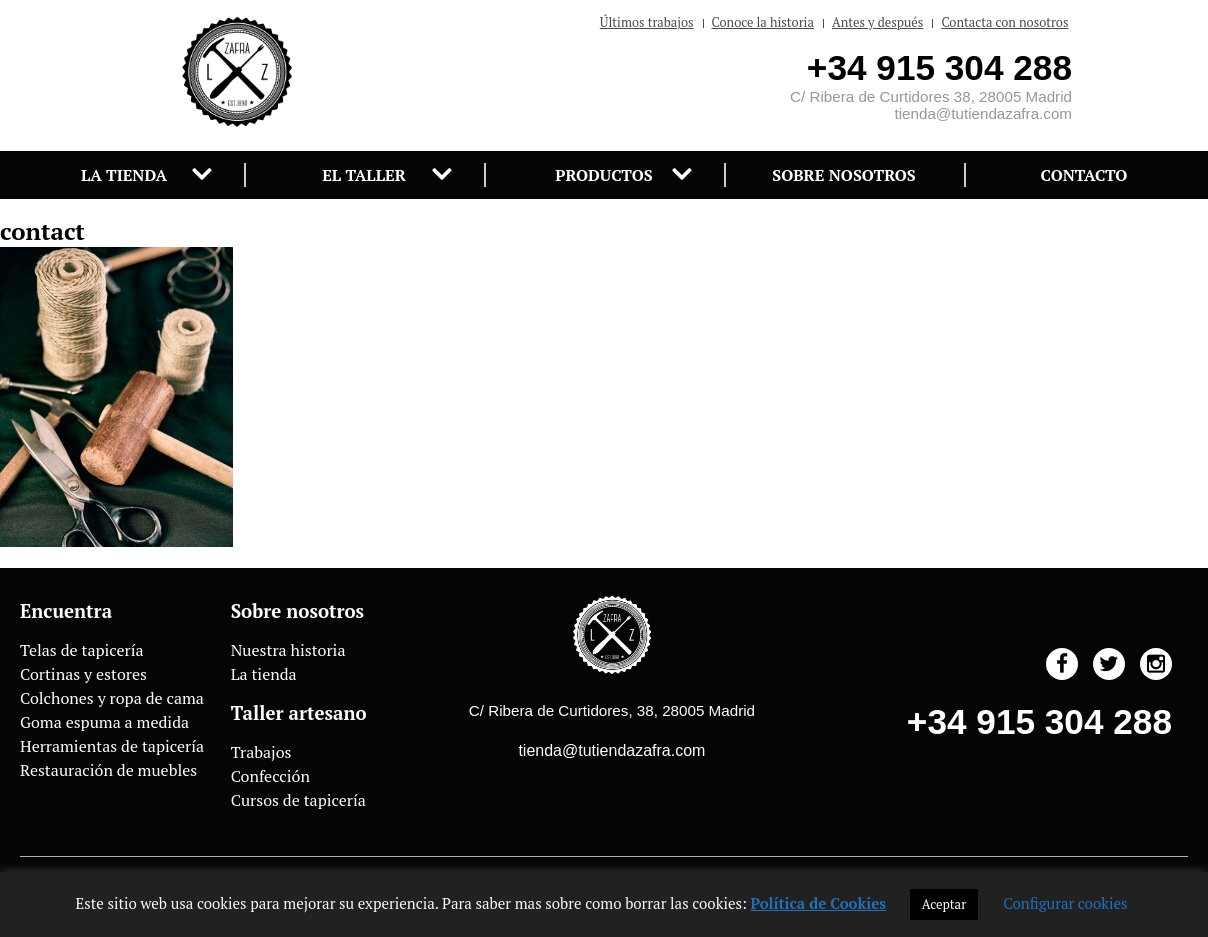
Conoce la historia (763, 22)
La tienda (124, 175)
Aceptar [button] (944, 904)
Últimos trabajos (647, 22)
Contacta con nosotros (1004, 22)
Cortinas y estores (83, 674)
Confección (270, 776)
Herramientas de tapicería (112, 746)
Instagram (1156, 664)
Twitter (1109, 664)
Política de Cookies (819, 903)
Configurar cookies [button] (1065, 903)
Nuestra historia (288, 650)
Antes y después (877, 22)
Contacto (1084, 175)
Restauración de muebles (108, 770)
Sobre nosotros (844, 175)
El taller (364, 175)
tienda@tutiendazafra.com (983, 113)
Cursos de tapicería (298, 800)
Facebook (1062, 664)
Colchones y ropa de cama (112, 698)
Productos (603, 175)
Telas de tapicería (82, 650)
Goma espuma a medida (104, 722)
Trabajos (261, 752)
